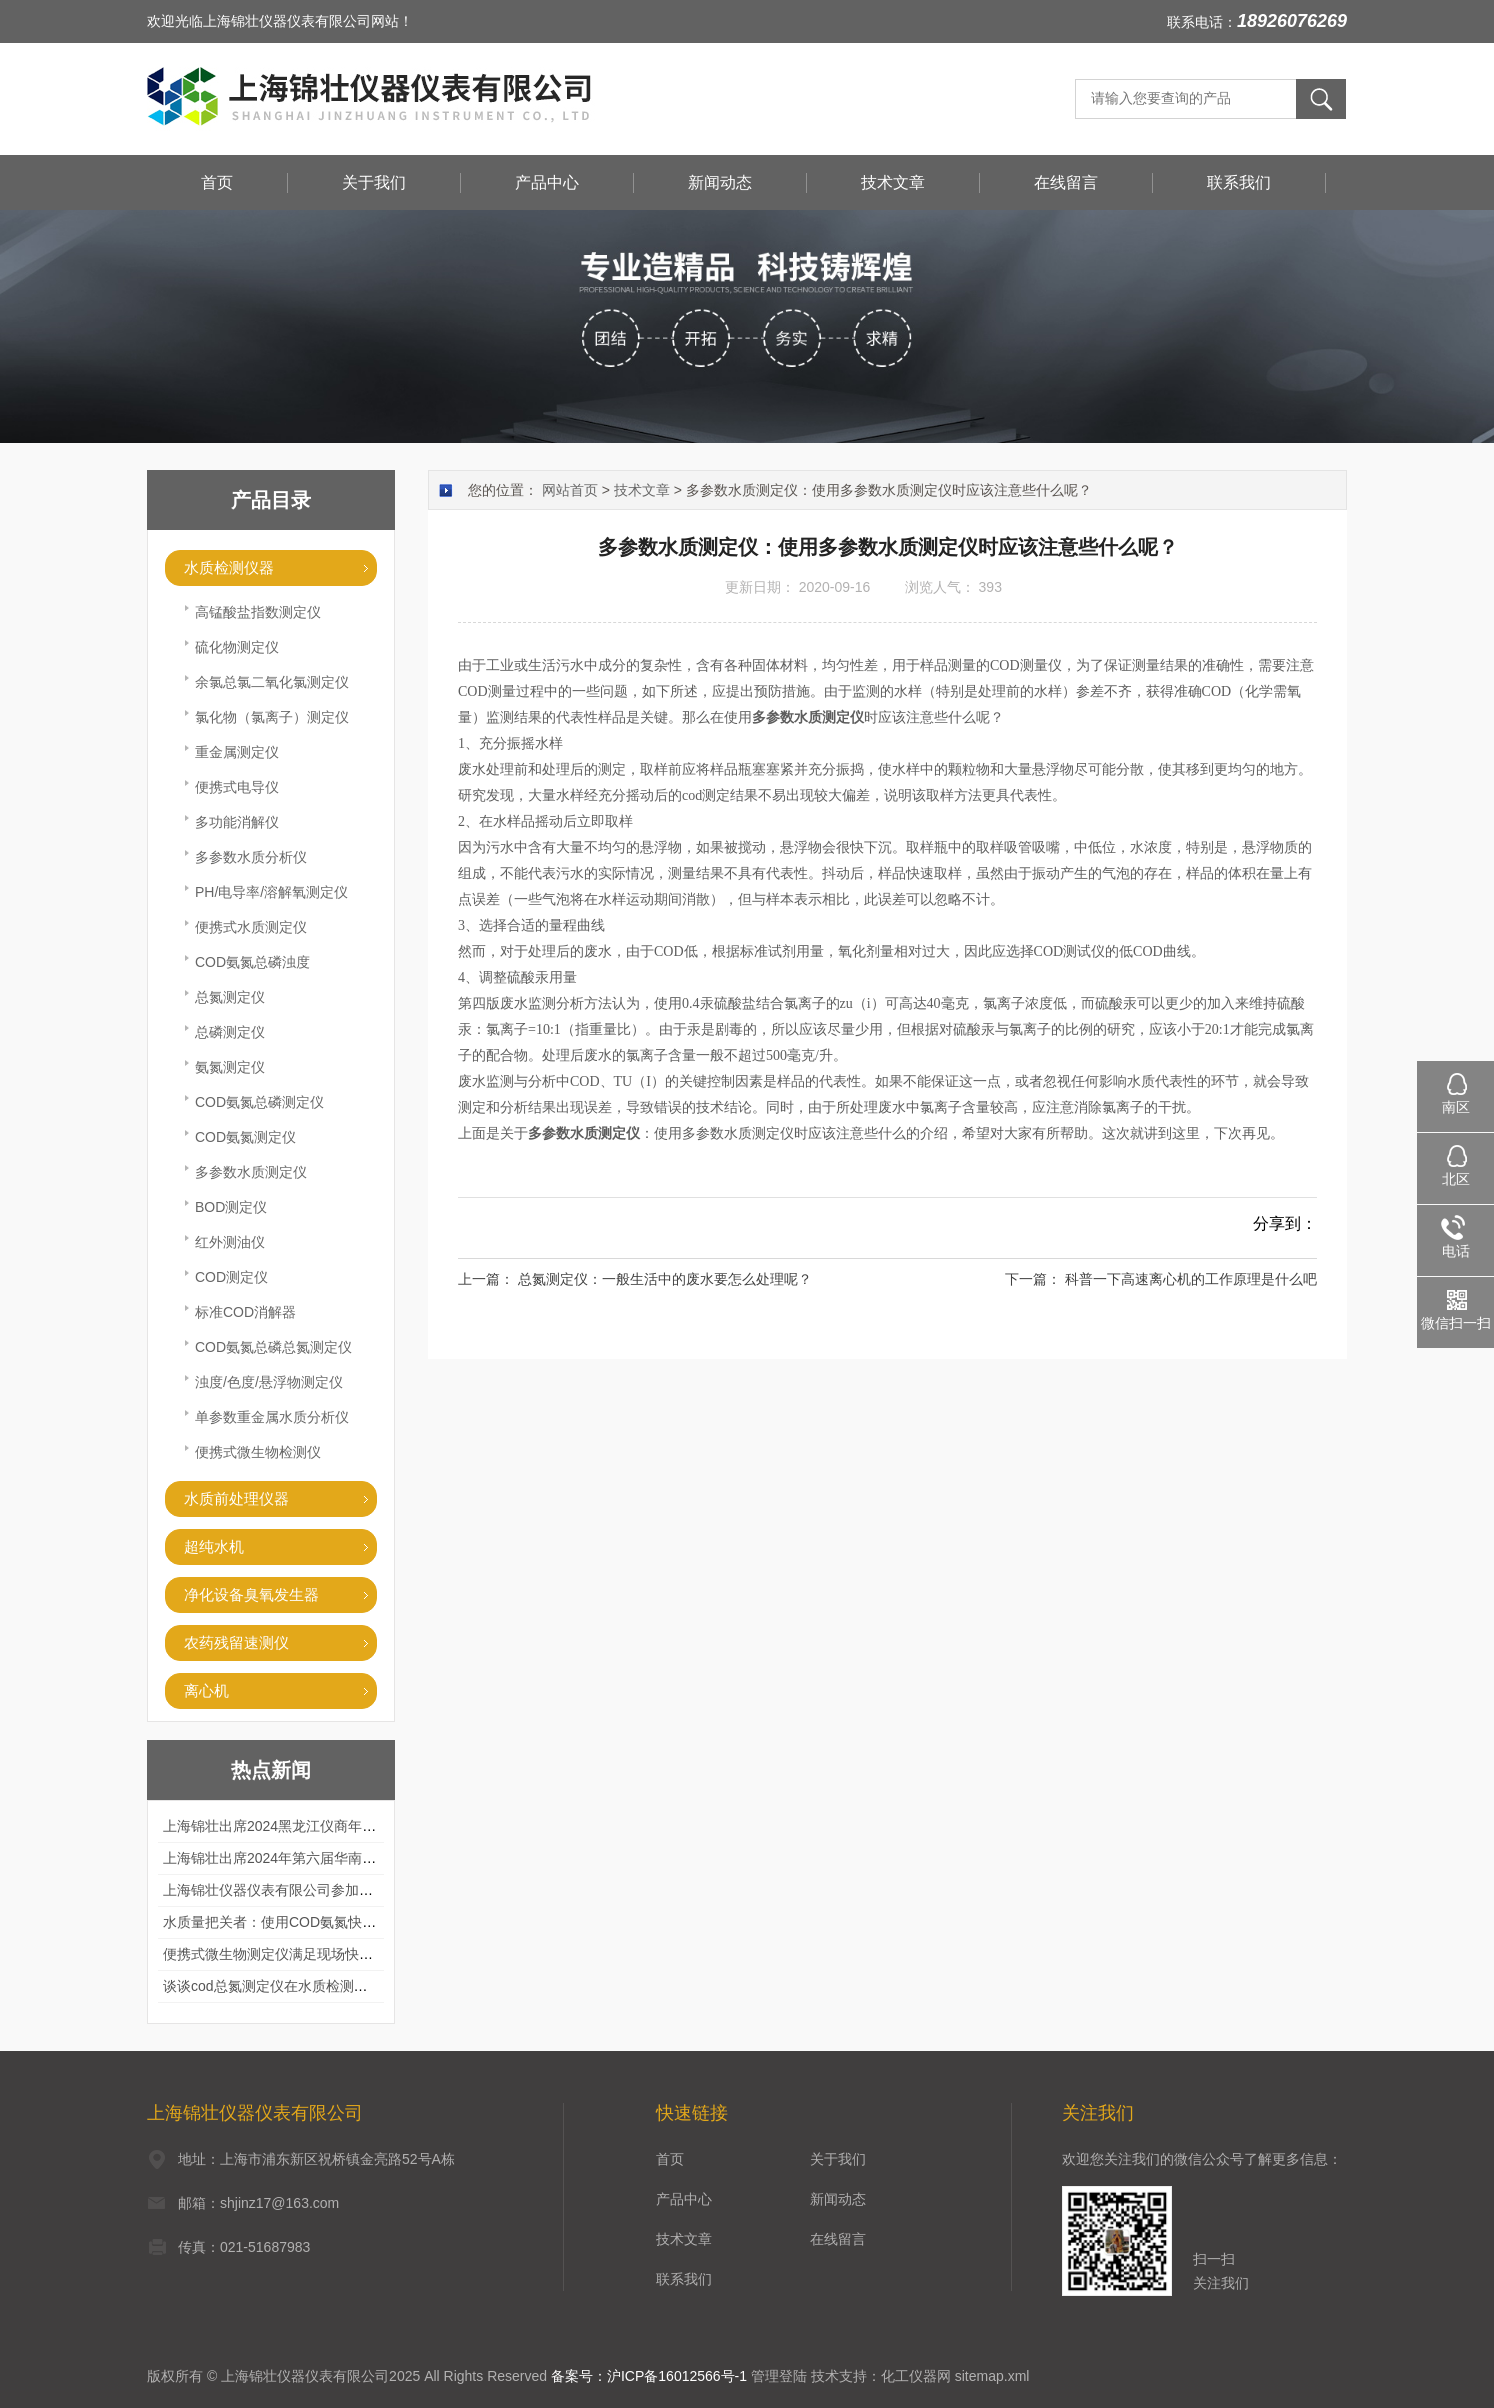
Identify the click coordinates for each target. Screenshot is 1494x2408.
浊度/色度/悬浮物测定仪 (269, 1382)
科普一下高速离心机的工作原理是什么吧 (1191, 1279)
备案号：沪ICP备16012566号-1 (649, 2376)
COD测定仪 (231, 1277)
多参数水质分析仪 (251, 857)
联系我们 (1239, 182)
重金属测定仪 (237, 752)
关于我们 (374, 182)
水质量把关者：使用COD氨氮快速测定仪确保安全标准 (332, 1922)
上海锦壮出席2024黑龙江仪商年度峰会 (283, 1826)
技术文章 (893, 182)
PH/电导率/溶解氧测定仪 (271, 892)
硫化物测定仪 (237, 647)
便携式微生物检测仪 (258, 1452)
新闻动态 (720, 182)
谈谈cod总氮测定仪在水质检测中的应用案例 (300, 1986)
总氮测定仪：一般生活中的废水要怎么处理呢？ (665, 1279)
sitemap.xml (992, 2376)
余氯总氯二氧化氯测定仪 (272, 682)
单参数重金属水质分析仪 (272, 1417)
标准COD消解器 (245, 1312)
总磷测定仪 (230, 1032)
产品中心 (547, 182)
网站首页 (570, 490)
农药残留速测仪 (236, 1642)
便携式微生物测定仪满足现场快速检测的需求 (303, 1954)
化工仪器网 (916, 2376)
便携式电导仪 (237, 787)
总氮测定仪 (230, 997)
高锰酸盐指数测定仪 (258, 612)
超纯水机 (214, 1546)
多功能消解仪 (237, 822)
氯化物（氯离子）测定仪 (272, 717)
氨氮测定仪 (230, 1067)
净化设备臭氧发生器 (251, 1594)
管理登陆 (779, 2376)
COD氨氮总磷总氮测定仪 (273, 1347)
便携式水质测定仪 (251, 927)
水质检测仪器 (229, 567)
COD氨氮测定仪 (245, 1137)
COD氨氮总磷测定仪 (259, 1102)
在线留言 (1066, 182)
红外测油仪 (230, 1242)
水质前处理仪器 (236, 1498)
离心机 (206, 1690)
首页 (217, 182)
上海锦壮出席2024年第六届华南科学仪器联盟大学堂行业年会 (353, 1858)
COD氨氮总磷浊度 (252, 962)
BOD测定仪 (231, 1207)
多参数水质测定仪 (251, 1172)
